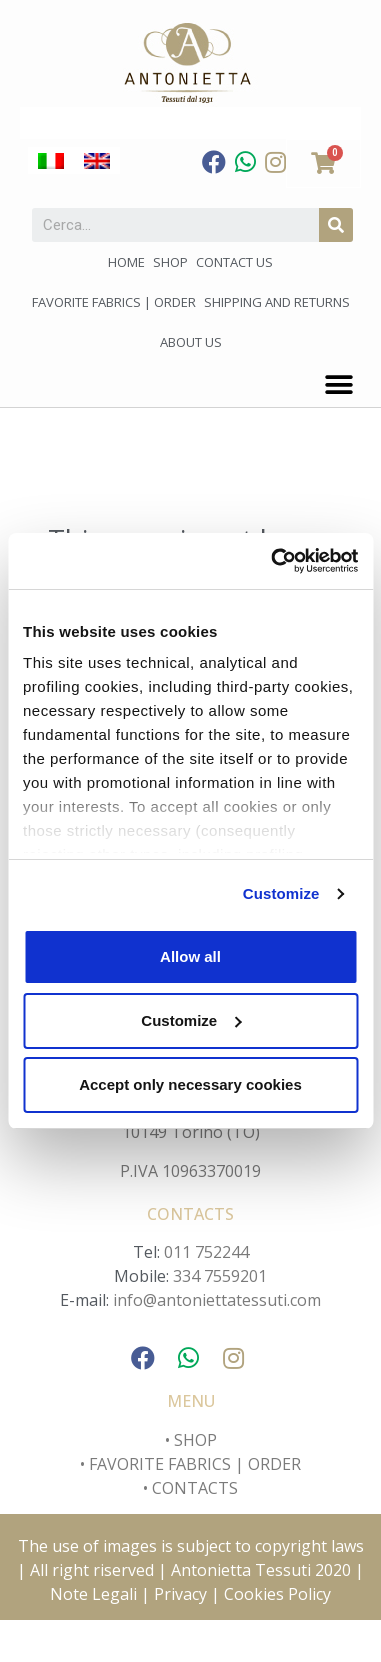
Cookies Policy (277, 1594)
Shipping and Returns (277, 302)
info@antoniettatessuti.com (217, 1300)
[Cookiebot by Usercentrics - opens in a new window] (272, 561)
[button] (338, 384)
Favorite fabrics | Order (114, 302)
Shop (170, 262)
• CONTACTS (190, 1488)
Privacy (180, 1594)
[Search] (336, 225)
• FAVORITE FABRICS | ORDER (190, 1464)
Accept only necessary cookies (190, 1084)
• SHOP (191, 1440)
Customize (281, 893)
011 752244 (206, 1252)
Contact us (234, 262)
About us (191, 342)
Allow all (190, 956)
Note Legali (95, 1594)
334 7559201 (220, 1276)
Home (126, 262)
